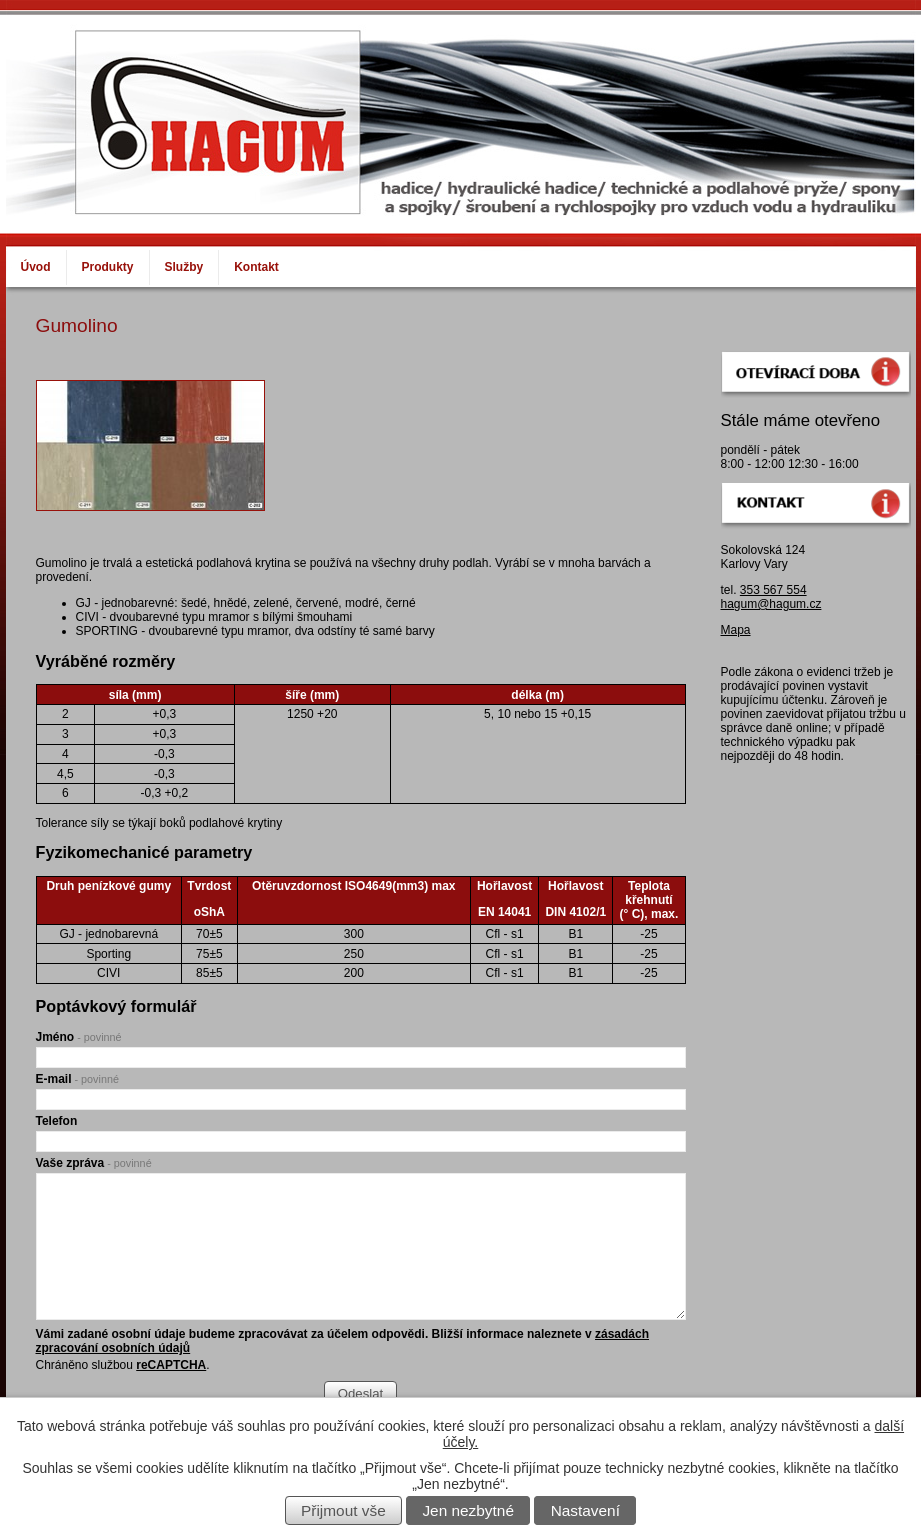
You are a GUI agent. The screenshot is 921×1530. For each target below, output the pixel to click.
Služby (184, 267)
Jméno (79, 1037)
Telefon (57, 1121)
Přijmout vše (343, 1510)
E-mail (77, 1079)
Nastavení (585, 1510)
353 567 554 (773, 590)
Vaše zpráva (94, 1163)
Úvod (36, 267)
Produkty (108, 267)
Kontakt (256, 267)
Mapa (736, 630)
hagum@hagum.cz (771, 604)
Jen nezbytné (468, 1510)
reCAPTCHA (171, 1365)
